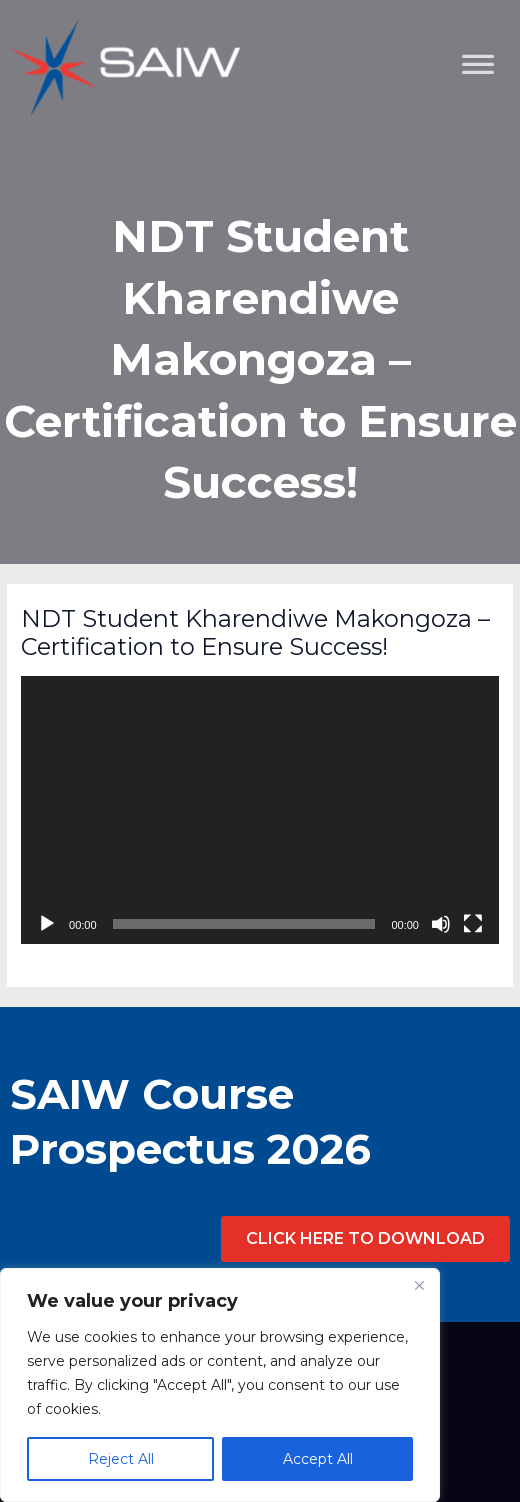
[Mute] (441, 924)
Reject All (121, 1459)
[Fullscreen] (473, 924)
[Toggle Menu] (494, 165)
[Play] (47, 924)
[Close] (419, 1285)
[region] (220, 1385)
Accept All (318, 1459)
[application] (260, 810)
